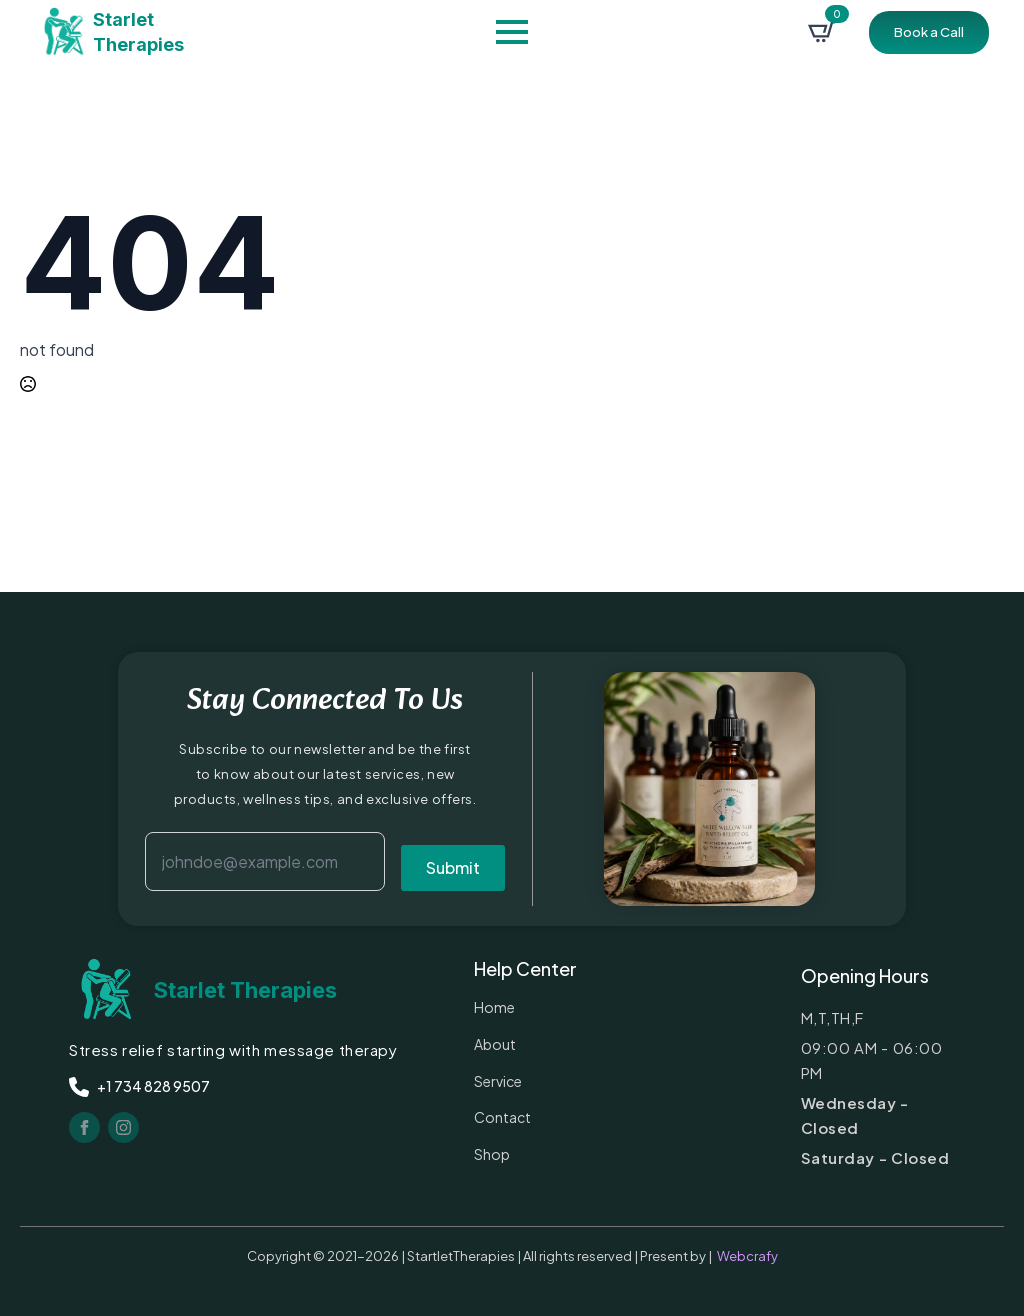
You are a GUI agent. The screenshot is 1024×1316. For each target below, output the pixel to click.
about (495, 1044)
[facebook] (84, 1127)
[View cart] (822, 32)
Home (494, 1007)
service (498, 1081)
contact (502, 1117)
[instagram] (123, 1127)
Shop (492, 1154)
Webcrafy (747, 1256)
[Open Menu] (512, 32)
